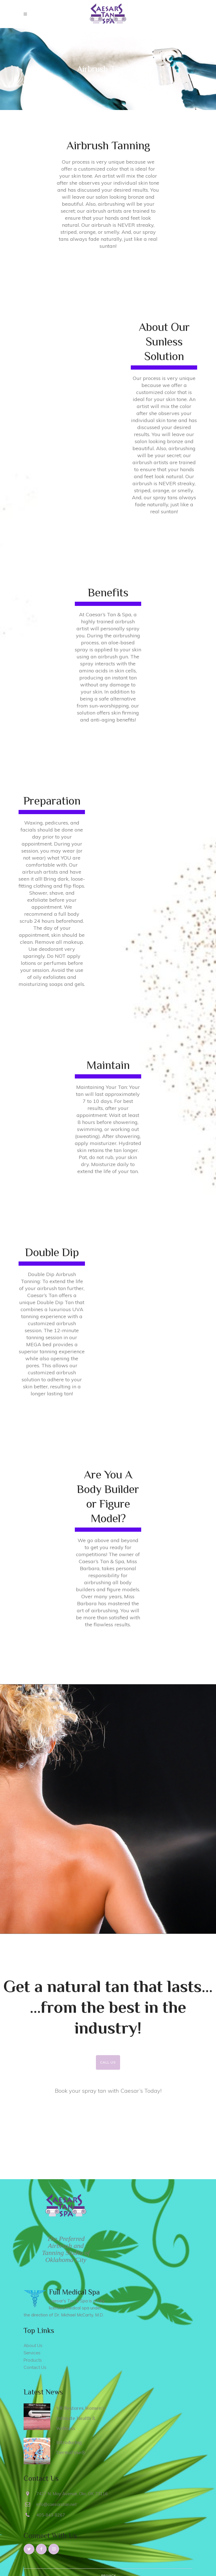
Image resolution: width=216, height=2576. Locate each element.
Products (33, 2360)
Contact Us (35, 2367)
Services (32, 2352)
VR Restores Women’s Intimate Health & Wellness (80, 2418)
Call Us (108, 2062)
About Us (33, 2345)
